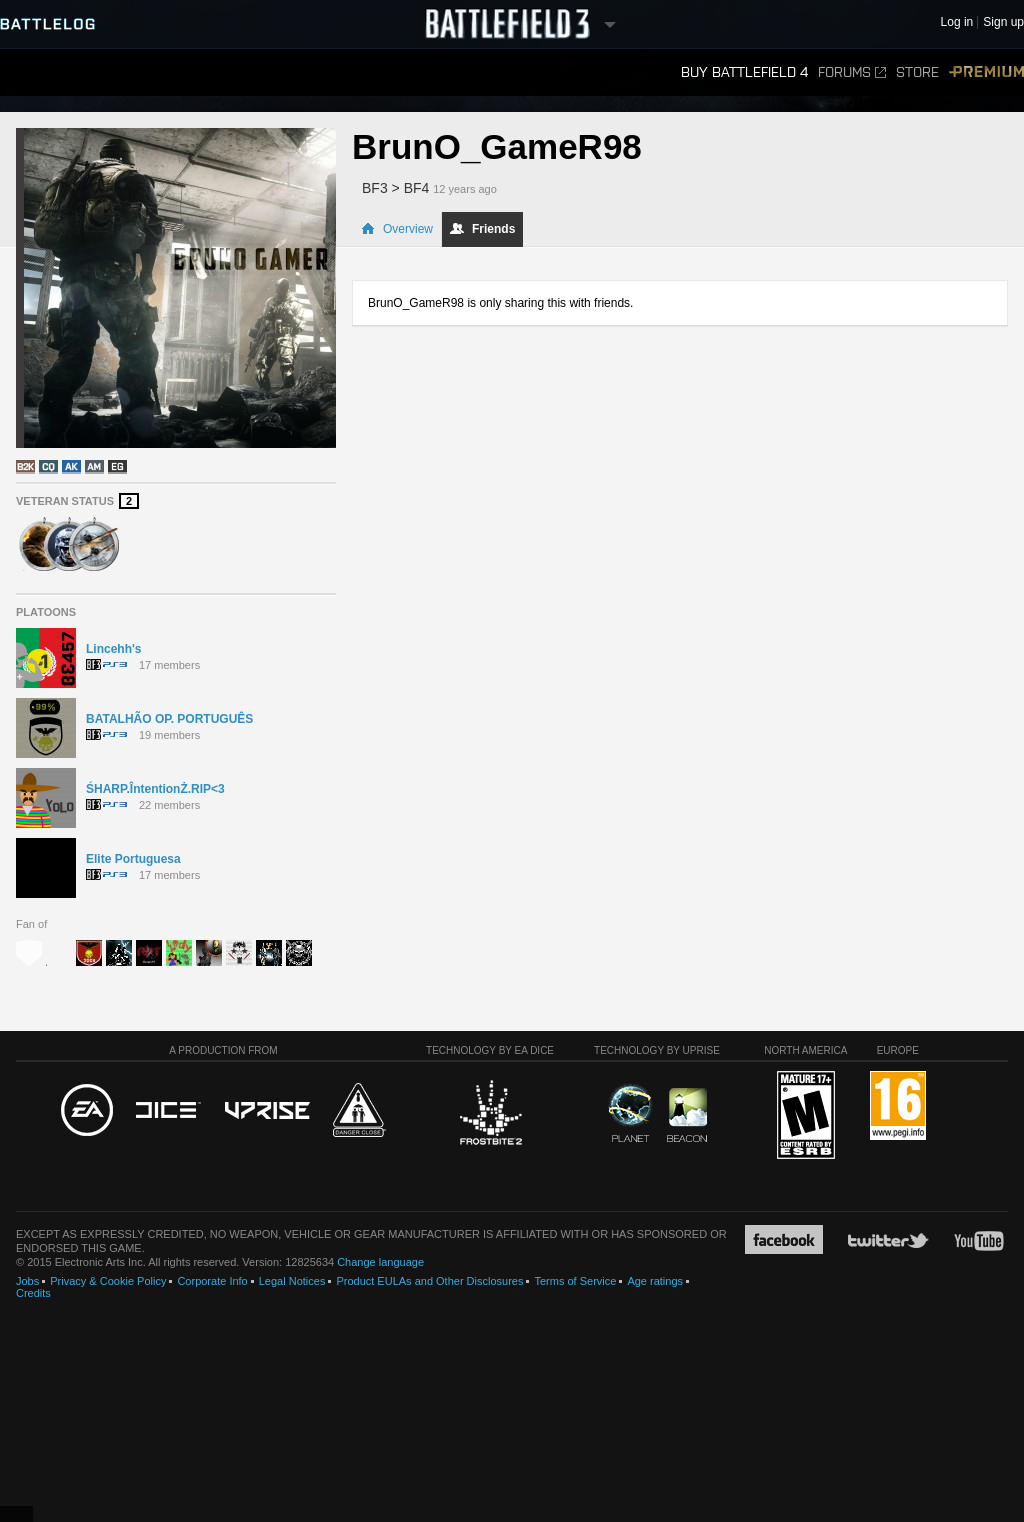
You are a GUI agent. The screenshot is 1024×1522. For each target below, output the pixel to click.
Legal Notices (292, 1281)
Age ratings (655, 1281)
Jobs (27, 1281)
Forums (852, 72)
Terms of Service (575, 1281)
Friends (482, 229)
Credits (33, 1293)
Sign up (1003, 22)
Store (917, 72)
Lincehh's (114, 649)
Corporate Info (212, 1281)
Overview (397, 229)
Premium (986, 72)
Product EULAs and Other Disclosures (429, 1281)
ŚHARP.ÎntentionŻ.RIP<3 (155, 789)
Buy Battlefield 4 (744, 72)
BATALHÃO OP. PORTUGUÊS (169, 719)
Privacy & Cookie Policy (108, 1281)
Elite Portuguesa (133, 859)
